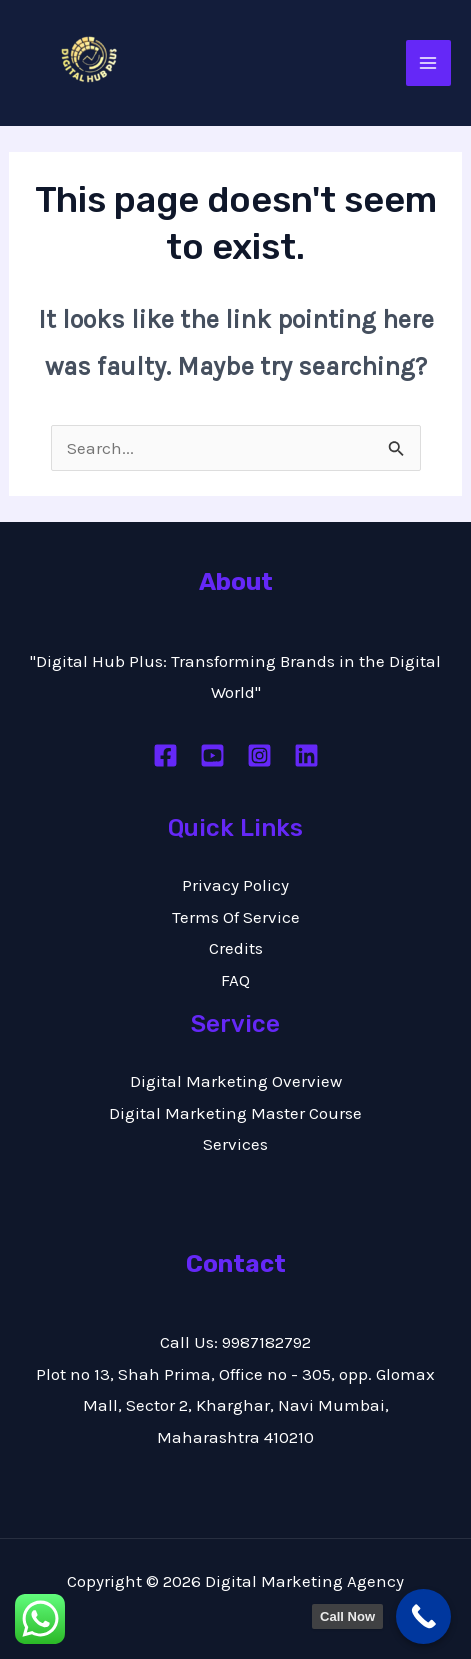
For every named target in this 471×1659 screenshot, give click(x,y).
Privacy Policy (235, 885)
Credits (236, 948)
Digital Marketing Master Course (235, 1113)
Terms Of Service (236, 917)
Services (235, 1144)
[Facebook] (165, 755)
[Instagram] (259, 755)
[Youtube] (212, 755)
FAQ (235, 980)
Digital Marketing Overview (236, 1081)
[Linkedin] (306, 755)
